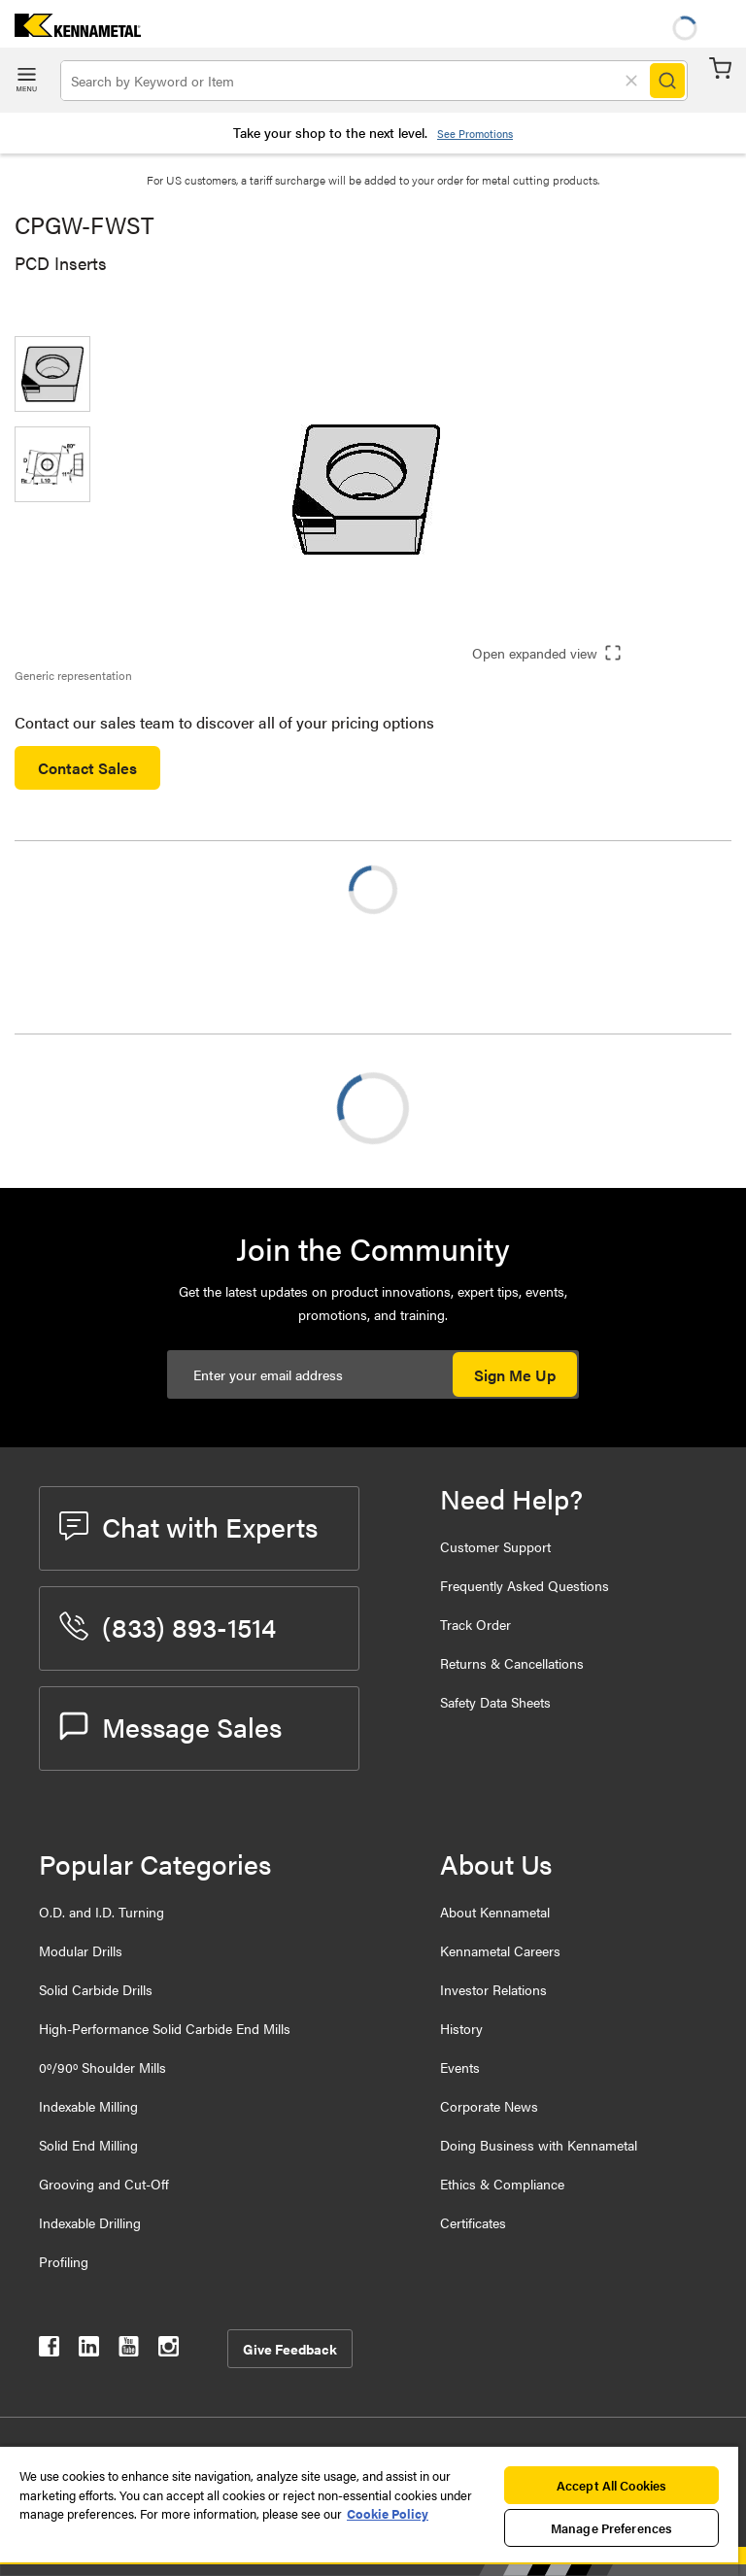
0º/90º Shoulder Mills (102, 2067)
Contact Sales (87, 768)
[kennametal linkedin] (89, 2350)
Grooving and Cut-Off (104, 2183)
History (461, 2028)
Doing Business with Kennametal (538, 2144)
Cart (720, 68)
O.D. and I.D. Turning (101, 1911)
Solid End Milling (88, 2144)
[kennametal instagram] (168, 2350)
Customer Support (495, 1546)
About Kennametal (495, 1911)
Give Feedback (290, 2348)
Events (460, 2067)
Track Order (475, 1624)
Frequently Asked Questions (524, 1585)
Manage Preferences (611, 2528)
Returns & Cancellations (512, 1663)
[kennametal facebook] (49, 2350)
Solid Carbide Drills (96, 1989)
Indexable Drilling (90, 2222)
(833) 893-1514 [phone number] (167, 1626)
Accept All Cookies (611, 2485)
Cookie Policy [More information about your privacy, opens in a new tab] (387, 2513)
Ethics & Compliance (502, 2183)
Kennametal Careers (500, 1950)
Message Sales (170, 1726)
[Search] (667, 80)
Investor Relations (493, 1989)
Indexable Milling (88, 2106)
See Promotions (475, 133)
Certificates (473, 2222)
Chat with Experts (188, 1526)
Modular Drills (80, 1950)
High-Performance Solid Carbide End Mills (164, 2028)
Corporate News (489, 2106)
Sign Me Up (515, 1375)
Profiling (63, 2261)
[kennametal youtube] (129, 2350)
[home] (70, 30)
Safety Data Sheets (495, 1702)
